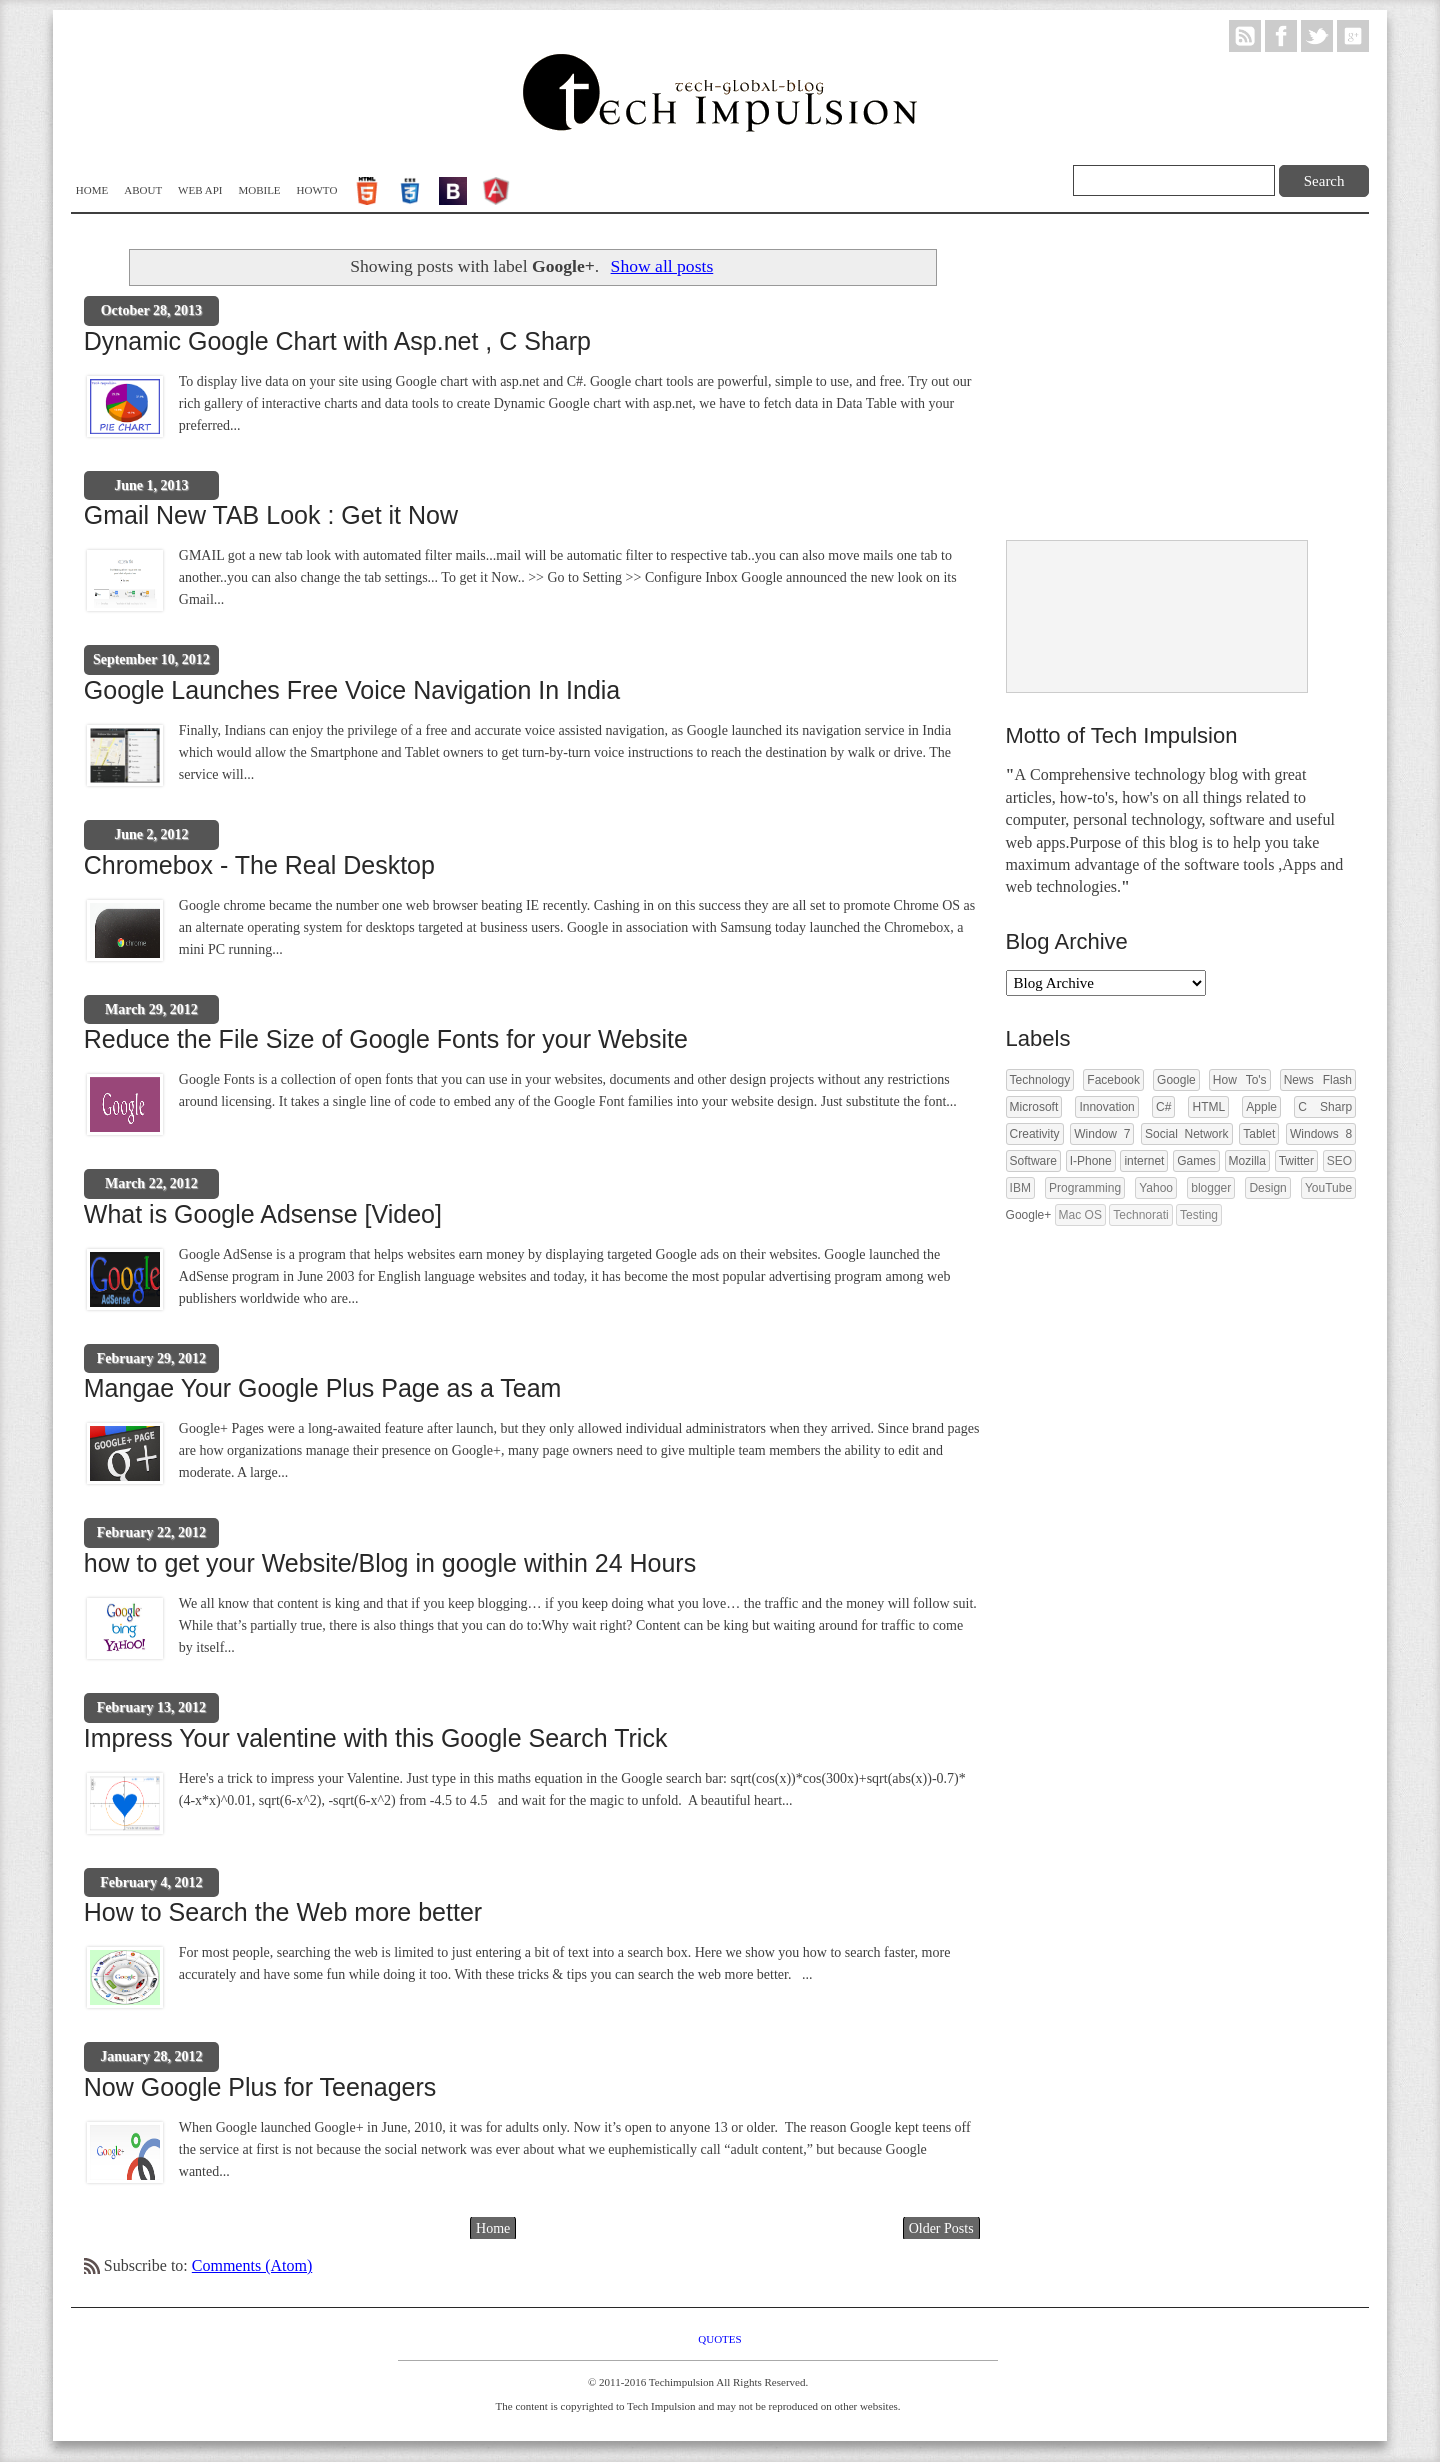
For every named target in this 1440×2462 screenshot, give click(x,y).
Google (1176, 1080)
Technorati (1140, 1215)
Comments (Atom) (252, 2265)
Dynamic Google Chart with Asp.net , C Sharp (337, 341)
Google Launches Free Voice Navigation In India (352, 690)
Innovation (1106, 1107)
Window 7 (1102, 1134)
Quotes (719, 2339)
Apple (1261, 1107)
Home (92, 190)
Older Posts (941, 2228)
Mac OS (1080, 1215)
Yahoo (1156, 1188)
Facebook (1113, 1080)
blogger (1211, 1188)
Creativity (1035, 1134)
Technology (1040, 1080)
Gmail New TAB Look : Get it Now (271, 515)
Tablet (1259, 1134)
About (143, 190)
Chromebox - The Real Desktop (259, 865)
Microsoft (1034, 1107)
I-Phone (1091, 1161)
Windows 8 (1321, 1134)
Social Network (1186, 1134)
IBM (1020, 1188)
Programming (1085, 1188)
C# (1163, 1107)
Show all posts (662, 266)
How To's (1240, 1080)
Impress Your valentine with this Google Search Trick (376, 1738)
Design (1267, 1188)
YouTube (1328, 1188)
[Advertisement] (1156, 379)
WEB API (200, 190)
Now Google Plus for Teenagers (260, 2087)
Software (1033, 1161)
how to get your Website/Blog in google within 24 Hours (390, 1563)
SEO (1339, 1161)
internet (1144, 1161)
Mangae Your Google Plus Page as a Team (323, 1388)
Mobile (259, 190)
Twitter (1296, 1161)
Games (1196, 1161)
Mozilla (1247, 1161)
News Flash (1318, 1080)
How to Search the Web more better (283, 1912)
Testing (1199, 1215)
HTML (1208, 1107)
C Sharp (1325, 1107)
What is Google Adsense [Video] (263, 1214)
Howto (317, 190)
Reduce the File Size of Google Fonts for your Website (386, 1039)
